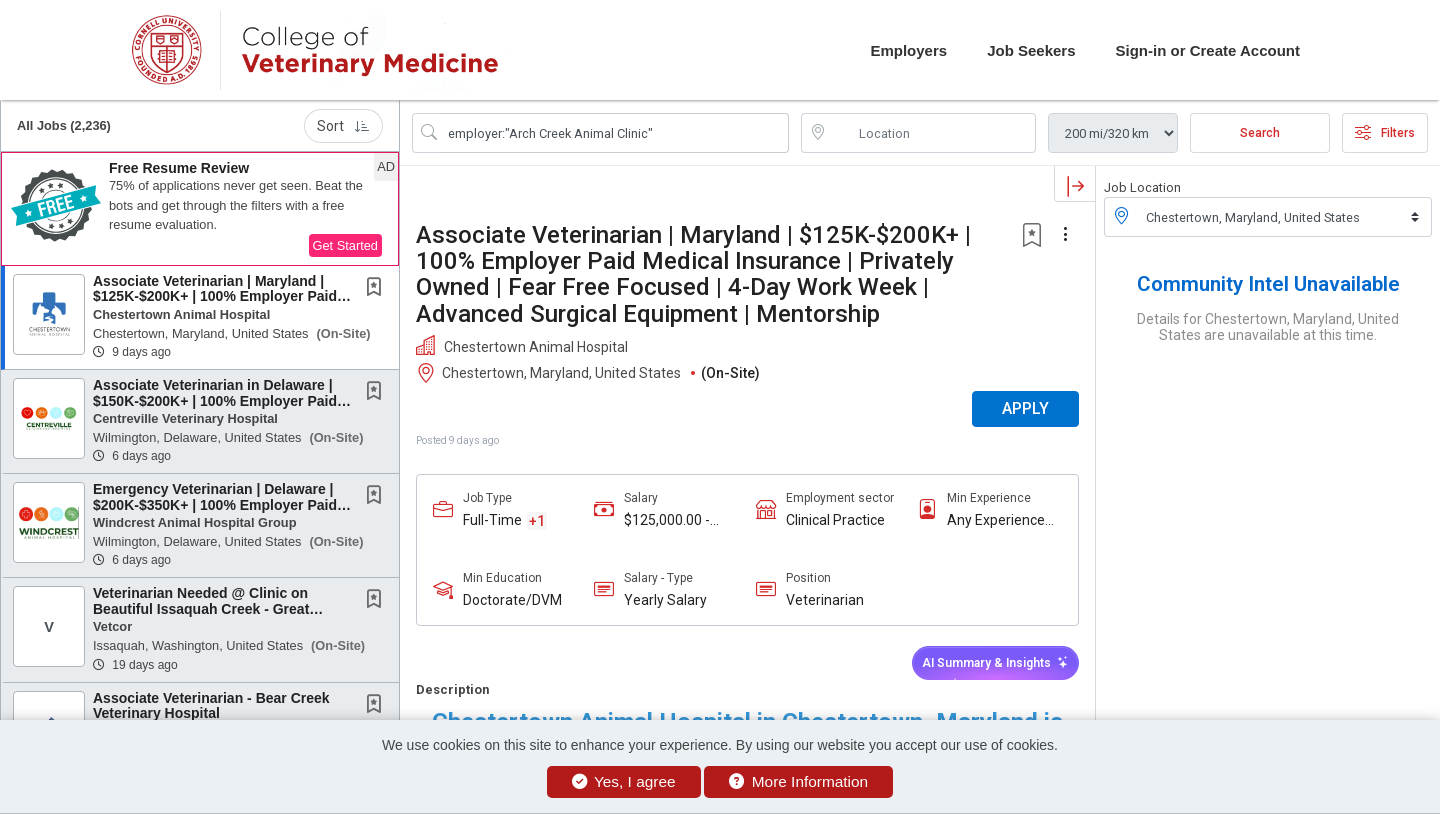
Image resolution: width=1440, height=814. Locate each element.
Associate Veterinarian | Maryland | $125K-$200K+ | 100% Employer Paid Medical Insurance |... (215, 296)
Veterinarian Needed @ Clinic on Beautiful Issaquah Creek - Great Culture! (201, 608)
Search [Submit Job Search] (1260, 133)
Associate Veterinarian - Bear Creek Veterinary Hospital (211, 705)
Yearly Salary (665, 600)
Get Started (345, 245)
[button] (200, 209)
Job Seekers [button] (1031, 50)
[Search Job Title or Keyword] (614, 133)
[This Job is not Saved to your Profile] (378, 289)
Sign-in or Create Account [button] (1208, 50)
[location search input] (932, 133)
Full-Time (492, 520)
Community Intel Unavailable (1268, 284)
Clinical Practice (835, 520)
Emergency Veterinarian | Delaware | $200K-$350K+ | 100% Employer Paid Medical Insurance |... (215, 504)
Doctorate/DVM (512, 600)
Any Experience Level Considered (1001, 520)
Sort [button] (343, 126)
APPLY (1025, 408)
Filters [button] (1385, 133)
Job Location (1142, 187)
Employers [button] (908, 50)
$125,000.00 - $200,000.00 (667, 520)
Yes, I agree (624, 781)
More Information (798, 781)
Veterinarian (825, 600)
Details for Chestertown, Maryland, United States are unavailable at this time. (1268, 327)
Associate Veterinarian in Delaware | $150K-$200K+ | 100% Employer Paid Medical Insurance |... (215, 400)
